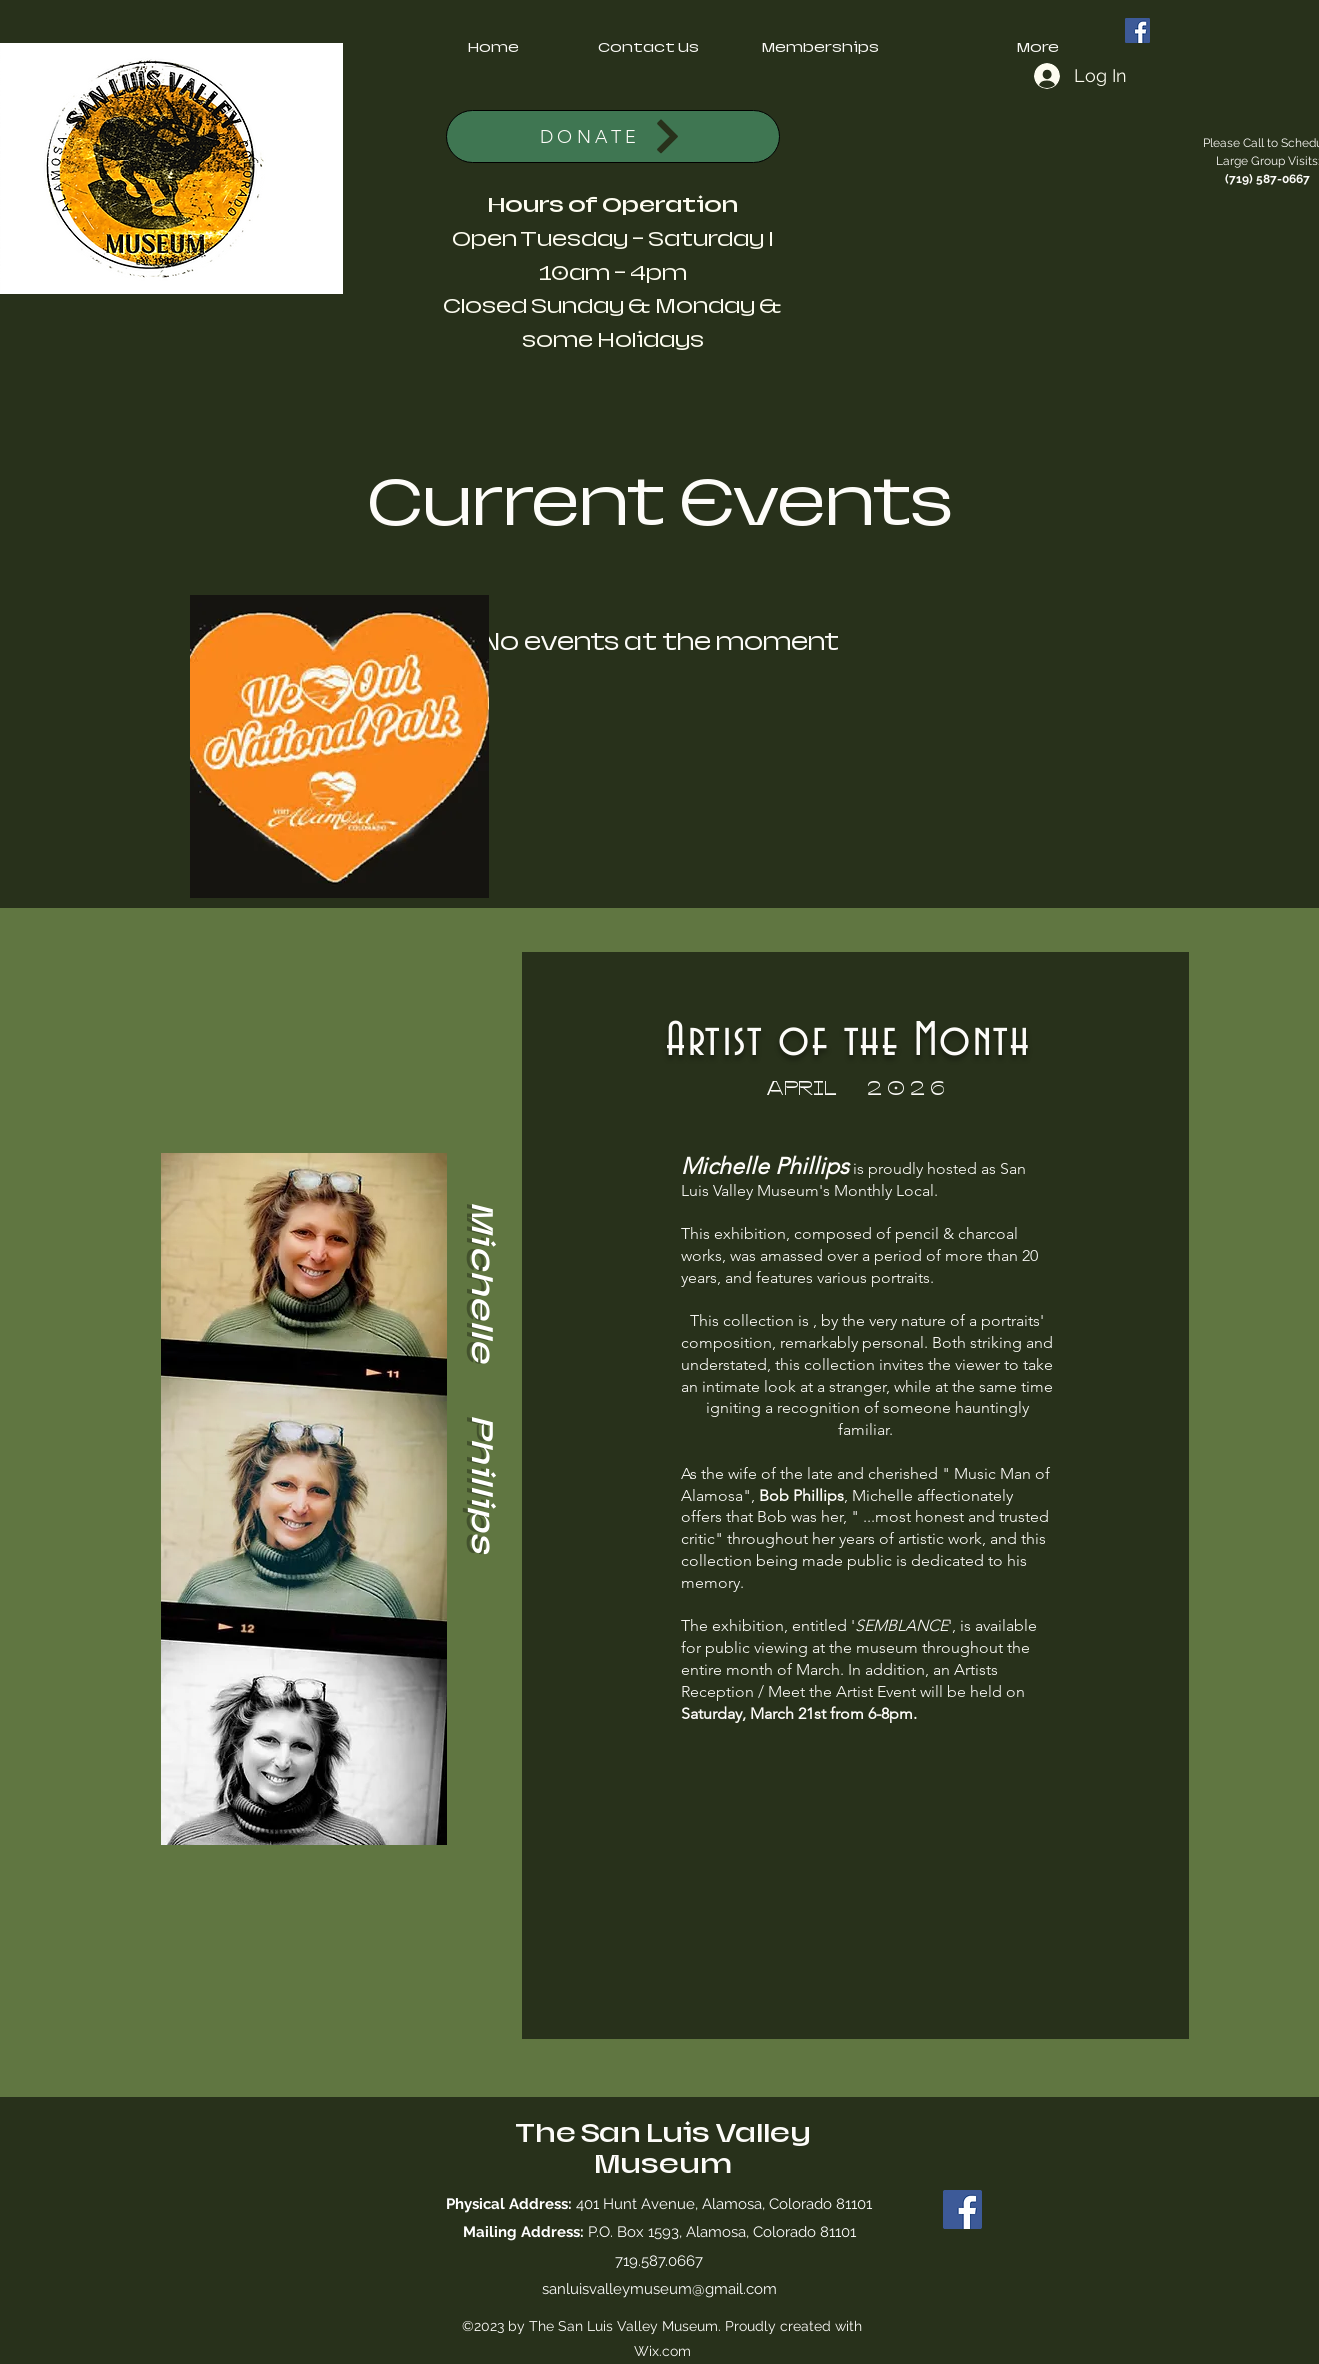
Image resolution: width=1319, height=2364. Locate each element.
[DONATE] (613, 136)
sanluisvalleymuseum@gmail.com (659, 2289)
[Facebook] (1137, 30)
